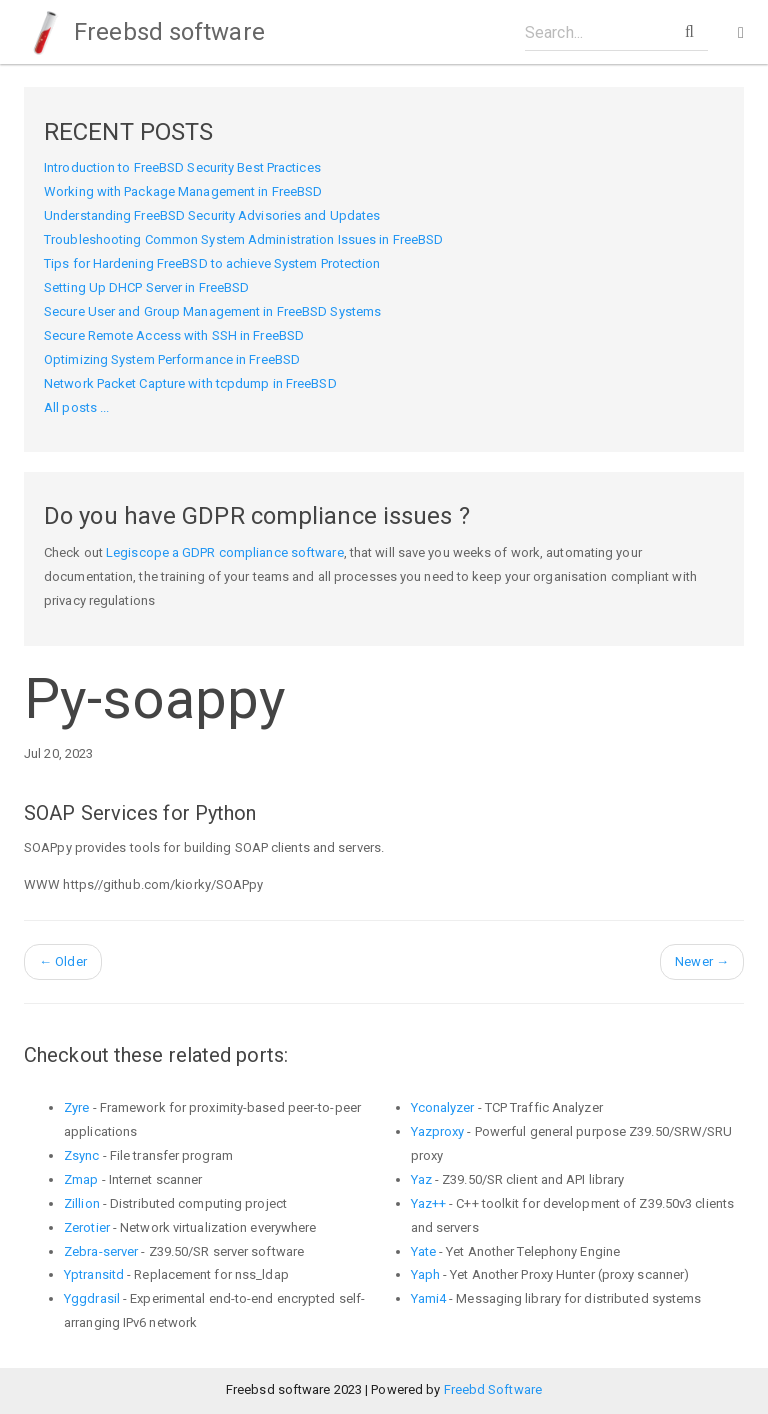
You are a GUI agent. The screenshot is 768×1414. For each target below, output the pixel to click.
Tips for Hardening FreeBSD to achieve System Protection (212, 263)
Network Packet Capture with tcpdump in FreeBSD (190, 383)
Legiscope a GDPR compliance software (225, 552)
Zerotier (87, 1227)
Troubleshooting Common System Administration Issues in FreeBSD (243, 239)
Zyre (76, 1107)
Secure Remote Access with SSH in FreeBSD (174, 335)
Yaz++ (429, 1203)
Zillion (82, 1203)
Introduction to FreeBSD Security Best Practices (182, 167)
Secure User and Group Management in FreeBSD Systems (212, 311)
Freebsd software (144, 32)
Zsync (82, 1155)
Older (63, 961)
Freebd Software (493, 1389)
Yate (423, 1251)
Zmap (81, 1179)
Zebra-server (101, 1251)
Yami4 (429, 1298)
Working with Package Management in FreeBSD (183, 191)
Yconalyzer (443, 1107)
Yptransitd (94, 1274)
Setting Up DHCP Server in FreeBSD (146, 287)
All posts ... (76, 407)
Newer (702, 961)
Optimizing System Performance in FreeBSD (172, 359)
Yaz (421, 1179)
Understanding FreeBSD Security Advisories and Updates (212, 215)
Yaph (425, 1274)
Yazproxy (438, 1131)
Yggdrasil (92, 1298)
